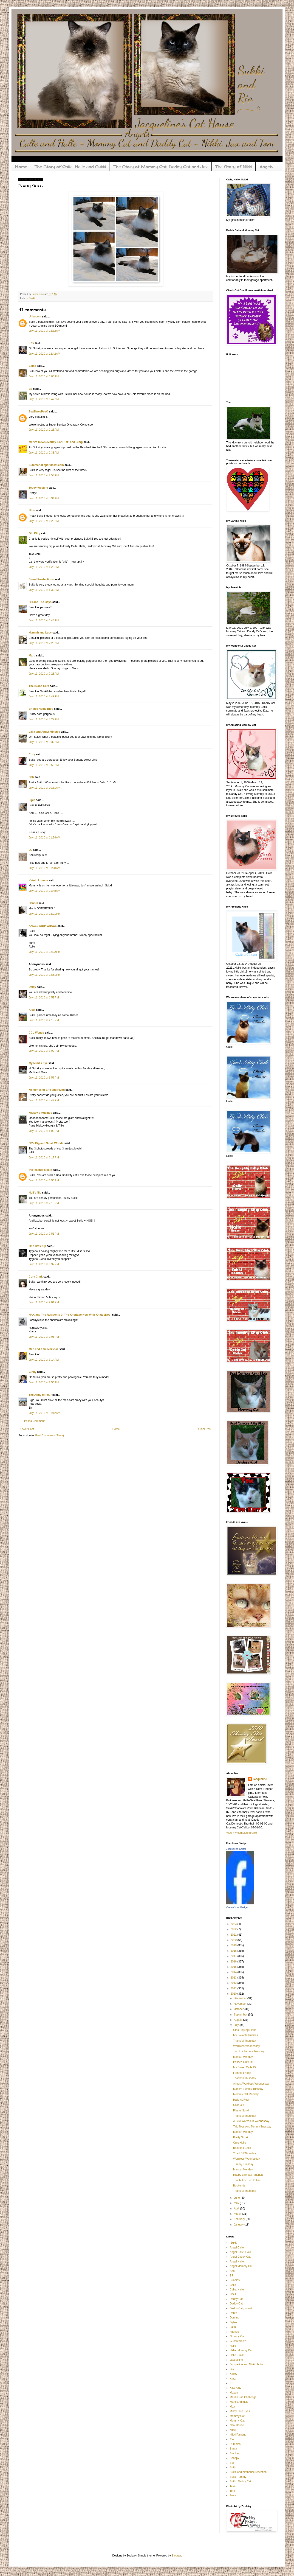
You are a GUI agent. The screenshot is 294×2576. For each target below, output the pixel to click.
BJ (231, 2275)
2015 (234, 1966)
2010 (234, 1993)
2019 (234, 1945)
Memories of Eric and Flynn (47, 1089)
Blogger (176, 2555)
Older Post (204, 1429)
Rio (232, 2439)
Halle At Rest (241, 2099)
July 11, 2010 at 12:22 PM (44, 951)
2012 (234, 1983)
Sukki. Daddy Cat (240, 2481)
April (237, 2208)
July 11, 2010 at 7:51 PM (44, 1233)
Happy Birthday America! (248, 2174)
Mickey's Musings (40, 1112)
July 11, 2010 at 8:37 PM (44, 1264)
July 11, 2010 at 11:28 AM (44, 868)
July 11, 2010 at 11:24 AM (44, 837)
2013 (234, 1977)
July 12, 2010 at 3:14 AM (44, 1359)
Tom (232, 2490)
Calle (233, 2285)
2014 (234, 1972)
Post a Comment (34, 1421)
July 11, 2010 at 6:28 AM (44, 567)
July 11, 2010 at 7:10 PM (44, 1203)
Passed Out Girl (243, 2062)
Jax (232, 2369)
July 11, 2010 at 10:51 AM (44, 787)
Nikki (233, 2430)
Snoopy (234, 2458)
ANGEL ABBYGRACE (43, 926)
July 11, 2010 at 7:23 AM (44, 643)
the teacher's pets (40, 1170)
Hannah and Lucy (40, 632)
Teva (232, 2486)
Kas (31, 343)
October (239, 2009)
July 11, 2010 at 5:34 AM (44, 498)
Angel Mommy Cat (241, 2266)
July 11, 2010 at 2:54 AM (44, 475)
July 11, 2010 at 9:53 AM (44, 765)
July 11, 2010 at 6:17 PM (44, 1157)
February (240, 2219)
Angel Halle (237, 2261)
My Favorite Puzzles (245, 2035)
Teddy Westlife (38, 487)
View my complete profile (241, 1832)
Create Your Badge (237, 1907)
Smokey (235, 2453)
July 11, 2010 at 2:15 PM (44, 1020)
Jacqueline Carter (236, 1848)
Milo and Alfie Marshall (44, 1349)
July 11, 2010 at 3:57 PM (44, 1077)
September (241, 2014)
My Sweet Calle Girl (245, 2067)
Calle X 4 (238, 2105)
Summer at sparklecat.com (46, 465)
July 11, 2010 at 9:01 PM (44, 1302)
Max (232, 2406)
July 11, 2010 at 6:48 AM (44, 620)
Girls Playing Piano (244, 2030)
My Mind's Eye (38, 1063)
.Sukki (233, 2242)
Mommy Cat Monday (246, 2094)
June (237, 2197)
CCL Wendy (36, 1032)
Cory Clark (36, 1276)
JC (30, 850)
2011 (234, 1988)
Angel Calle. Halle (241, 2252)
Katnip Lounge (38, 880)
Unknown (35, 316)
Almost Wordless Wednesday (251, 2083)
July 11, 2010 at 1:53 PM (44, 997)
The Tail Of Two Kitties (246, 2180)
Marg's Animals (239, 2401)
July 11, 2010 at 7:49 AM (44, 696)
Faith (233, 2327)
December (240, 1998)
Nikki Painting (238, 2434)
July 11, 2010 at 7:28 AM (44, 673)
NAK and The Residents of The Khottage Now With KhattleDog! (70, 1314)
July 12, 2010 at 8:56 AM (44, 1382)
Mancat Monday (243, 2056)
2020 (234, 1940)
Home (21, 166)
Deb (31, 777)
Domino (234, 2317)
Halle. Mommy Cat (241, 2350)
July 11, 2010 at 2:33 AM (44, 452)
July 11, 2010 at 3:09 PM (44, 1050)
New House (237, 2425)
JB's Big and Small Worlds (46, 1143)
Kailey (233, 2373)
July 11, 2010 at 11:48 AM (44, 890)
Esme (32, 365)
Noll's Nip (35, 1192)
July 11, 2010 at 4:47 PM (44, 1100)
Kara (232, 2378)
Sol (232, 2462)
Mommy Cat (237, 2416)
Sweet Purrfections (41, 579)
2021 (234, 1934)
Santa (233, 2448)
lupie (32, 800)
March (238, 2213)
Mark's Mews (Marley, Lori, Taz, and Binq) (56, 442)
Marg (32, 655)
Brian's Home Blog (41, 708)
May (237, 2203)
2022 (234, 1929)
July (237, 2025)
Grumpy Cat (237, 2336)
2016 (234, 1961)
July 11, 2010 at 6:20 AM (44, 521)
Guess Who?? (238, 2341)
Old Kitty (34, 533)
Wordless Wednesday (246, 2046)
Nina (32, 510)
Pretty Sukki (240, 2137)
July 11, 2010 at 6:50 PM (44, 1180)
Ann (232, 2271)
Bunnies (235, 2280)
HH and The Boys (40, 602)
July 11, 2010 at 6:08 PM (44, 1130)
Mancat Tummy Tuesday (248, 2089)
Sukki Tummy (238, 2476)
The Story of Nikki (233, 166)
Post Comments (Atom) (49, 1435)
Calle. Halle (237, 2289)
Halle (233, 2345)
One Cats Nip (37, 1246)
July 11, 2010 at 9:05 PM (44, 1336)
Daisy (32, 987)
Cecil (233, 2294)
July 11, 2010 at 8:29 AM (44, 719)
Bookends (239, 2185)
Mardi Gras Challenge (243, 2397)
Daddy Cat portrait (241, 2308)
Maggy (234, 2392)
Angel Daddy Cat (240, 2256)
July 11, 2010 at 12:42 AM (44, 353)
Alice (32, 1010)
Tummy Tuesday (243, 2164)
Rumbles (235, 2444)
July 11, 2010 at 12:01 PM (44, 913)
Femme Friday (242, 2072)
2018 (234, 1950)
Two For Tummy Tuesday (248, 2051)
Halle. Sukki (237, 2355)
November (240, 2003)
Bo (30, 388)
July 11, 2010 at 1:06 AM (44, 376)
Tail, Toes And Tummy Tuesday (252, 2126)
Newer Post (27, 1429)
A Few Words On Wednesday (251, 2121)
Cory (32, 754)
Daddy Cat (236, 2299)
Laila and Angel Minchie (44, 731)
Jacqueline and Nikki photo (246, 2364)
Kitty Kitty (235, 2387)
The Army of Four (40, 1394)
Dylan (233, 2322)
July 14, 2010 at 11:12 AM (44, 1413)
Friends (234, 2331)
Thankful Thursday (244, 2040)
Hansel (33, 903)
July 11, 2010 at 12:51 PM (44, 974)
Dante (233, 2313)
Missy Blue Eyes (240, 2411)
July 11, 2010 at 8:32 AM (44, 742)
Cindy (32, 1371)
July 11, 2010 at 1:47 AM (44, 399)
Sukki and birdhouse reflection (248, 2472)
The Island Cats (39, 686)
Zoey (233, 2495)
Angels (266, 166)
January (239, 2224)
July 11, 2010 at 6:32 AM (44, 589)
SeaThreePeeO (38, 411)
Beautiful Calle (242, 2148)
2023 (234, 1924)
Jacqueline (260, 1779)
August (238, 2019)
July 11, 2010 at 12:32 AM (44, 330)
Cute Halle (239, 2142)
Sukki (32, 298)
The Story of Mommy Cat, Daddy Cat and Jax (161, 166)
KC (232, 2383)
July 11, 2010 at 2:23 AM (44, 429)
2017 (234, 1956)
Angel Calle (237, 2247)
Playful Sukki (241, 2110)
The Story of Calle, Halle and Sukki (70, 166)
